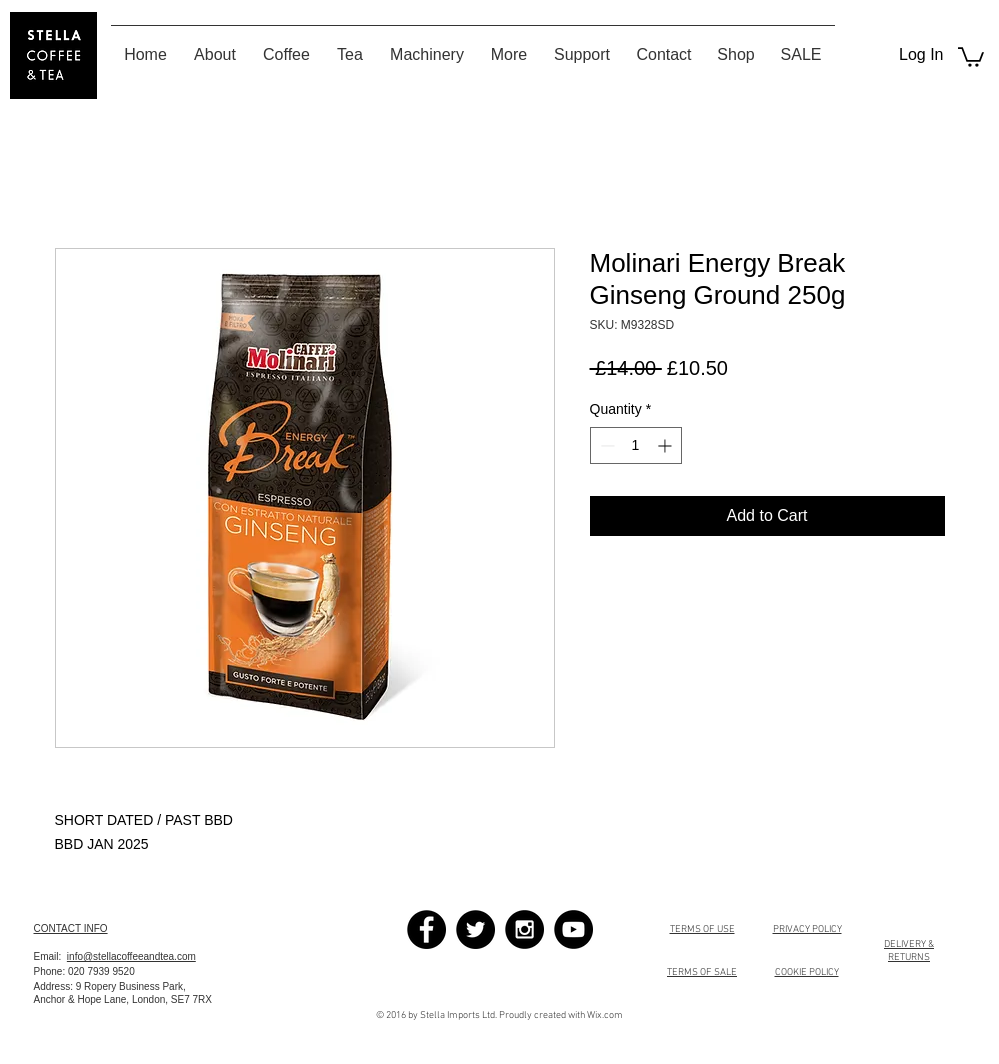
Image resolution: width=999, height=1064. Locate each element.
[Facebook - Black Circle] (426, 929)
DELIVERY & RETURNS (909, 951)
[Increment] (666, 445)
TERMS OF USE (702, 929)
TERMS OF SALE (702, 972)
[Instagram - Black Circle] (524, 929)
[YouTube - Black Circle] (573, 929)
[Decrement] (605, 445)
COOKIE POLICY (807, 972)
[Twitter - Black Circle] (475, 929)
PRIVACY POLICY (807, 929)
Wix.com (605, 1015)
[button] (971, 56)
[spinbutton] (636, 445)
